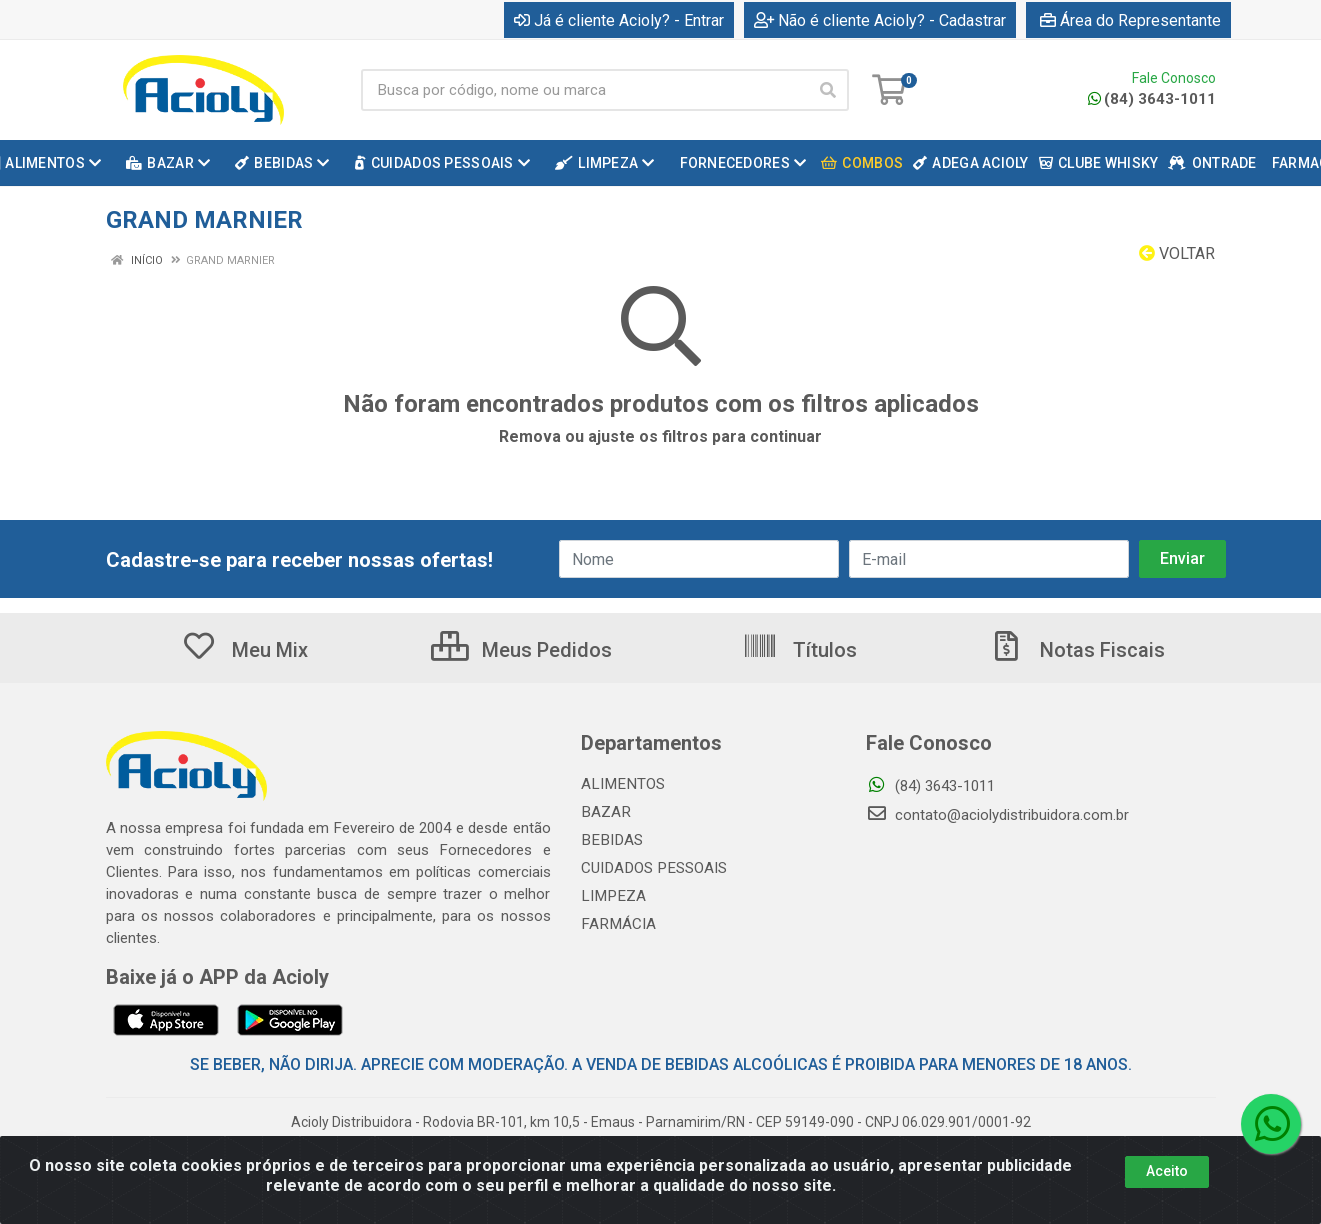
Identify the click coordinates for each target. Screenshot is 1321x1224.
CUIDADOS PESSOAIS (652, 868)
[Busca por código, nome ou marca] (584, 90)
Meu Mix (244, 650)
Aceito (1167, 1171)
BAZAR (605, 812)
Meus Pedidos (521, 650)
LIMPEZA (611, 896)
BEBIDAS (610, 840)
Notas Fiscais (1077, 650)
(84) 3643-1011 (1152, 99)
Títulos (799, 650)
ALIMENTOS (621, 784)
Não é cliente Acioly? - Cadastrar (880, 20)
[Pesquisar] (828, 90)
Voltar (1177, 253)
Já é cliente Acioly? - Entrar (619, 20)
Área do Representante (1130, 20)
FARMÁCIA (617, 924)
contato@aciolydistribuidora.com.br (997, 815)
